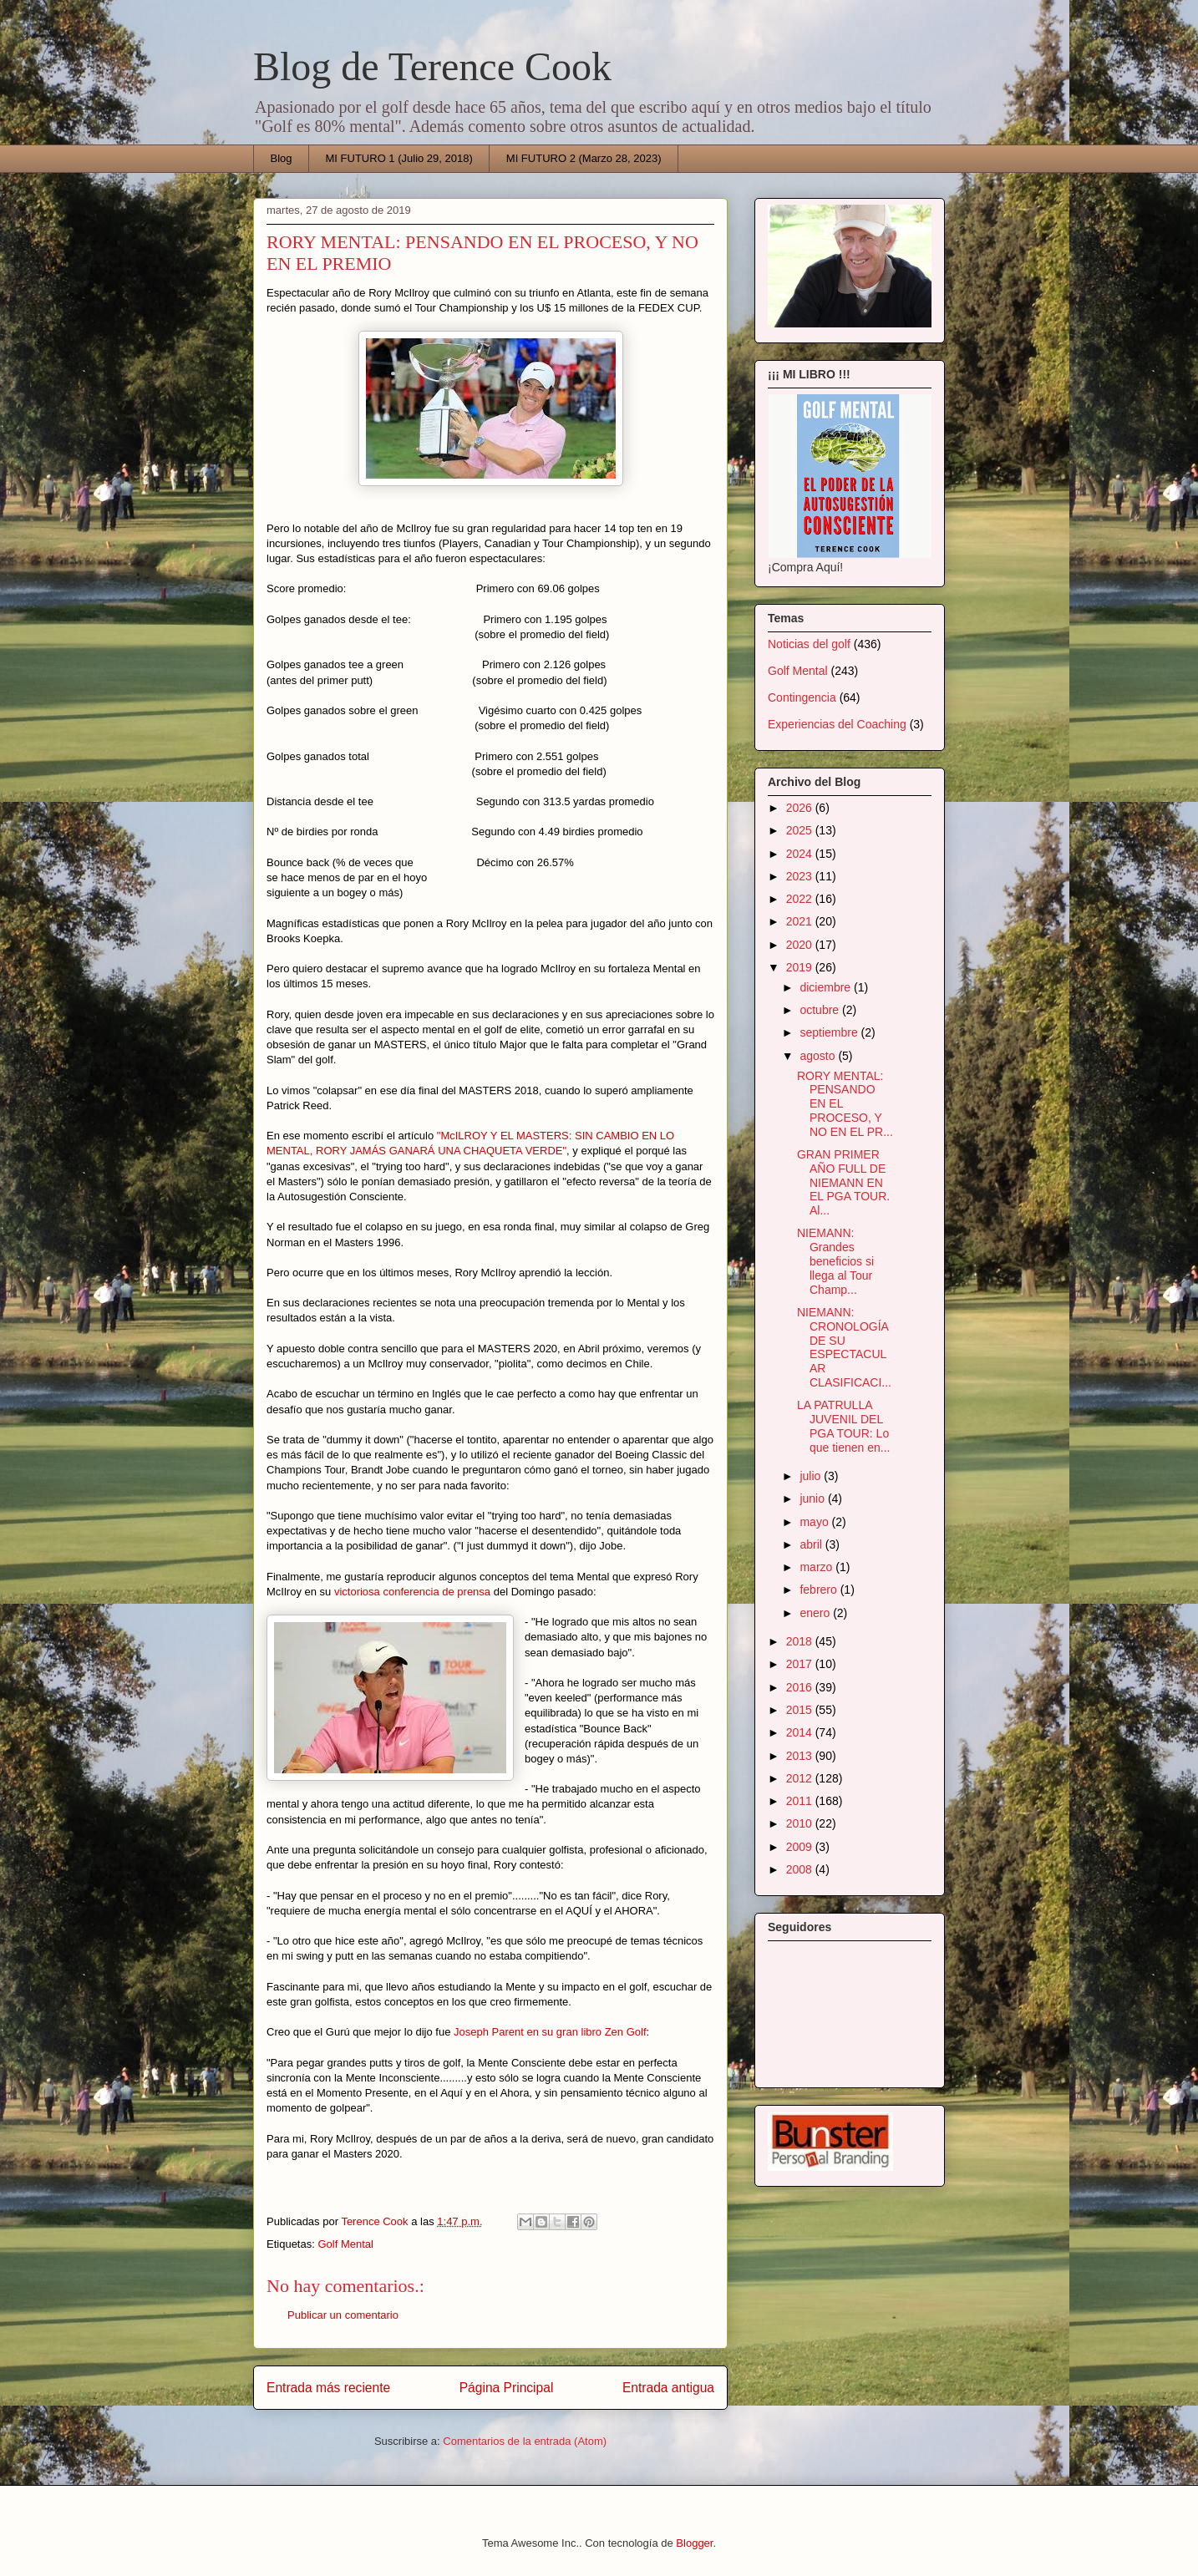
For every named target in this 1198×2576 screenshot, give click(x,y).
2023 (800, 876)
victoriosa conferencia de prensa (412, 1591)
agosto (819, 1055)
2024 (800, 853)
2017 (800, 1664)
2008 (800, 1869)
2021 (800, 921)
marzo (817, 1567)
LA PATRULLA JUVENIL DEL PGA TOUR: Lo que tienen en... (844, 1425)
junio (813, 1498)
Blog (281, 158)
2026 (800, 807)
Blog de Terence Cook (432, 66)
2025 (800, 830)
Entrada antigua (668, 2388)
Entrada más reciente (328, 2388)
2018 (800, 1641)
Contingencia (802, 697)
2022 (800, 898)
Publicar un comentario (342, 2315)
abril (812, 1544)
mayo (815, 1522)
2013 (800, 1755)
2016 (800, 1687)
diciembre (827, 987)
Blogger (694, 2543)
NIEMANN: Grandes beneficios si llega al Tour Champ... (835, 1261)
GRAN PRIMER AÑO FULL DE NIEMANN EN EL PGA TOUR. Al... (843, 1182)
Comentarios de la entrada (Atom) (525, 2441)
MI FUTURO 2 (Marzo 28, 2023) (584, 158)
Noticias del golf (809, 644)
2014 (800, 1732)
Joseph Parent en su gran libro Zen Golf (550, 2032)
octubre (821, 1010)
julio (812, 1476)
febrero (820, 1589)
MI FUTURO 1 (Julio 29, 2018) (399, 158)
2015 (800, 1709)
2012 (800, 1778)
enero (816, 1613)
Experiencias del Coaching (837, 724)
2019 (800, 967)
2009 (800, 1846)
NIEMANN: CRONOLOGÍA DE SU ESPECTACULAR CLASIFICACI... (844, 1347)
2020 (800, 944)
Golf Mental (345, 2244)
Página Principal (506, 2388)
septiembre (830, 1032)
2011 (800, 1801)
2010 (800, 1823)
